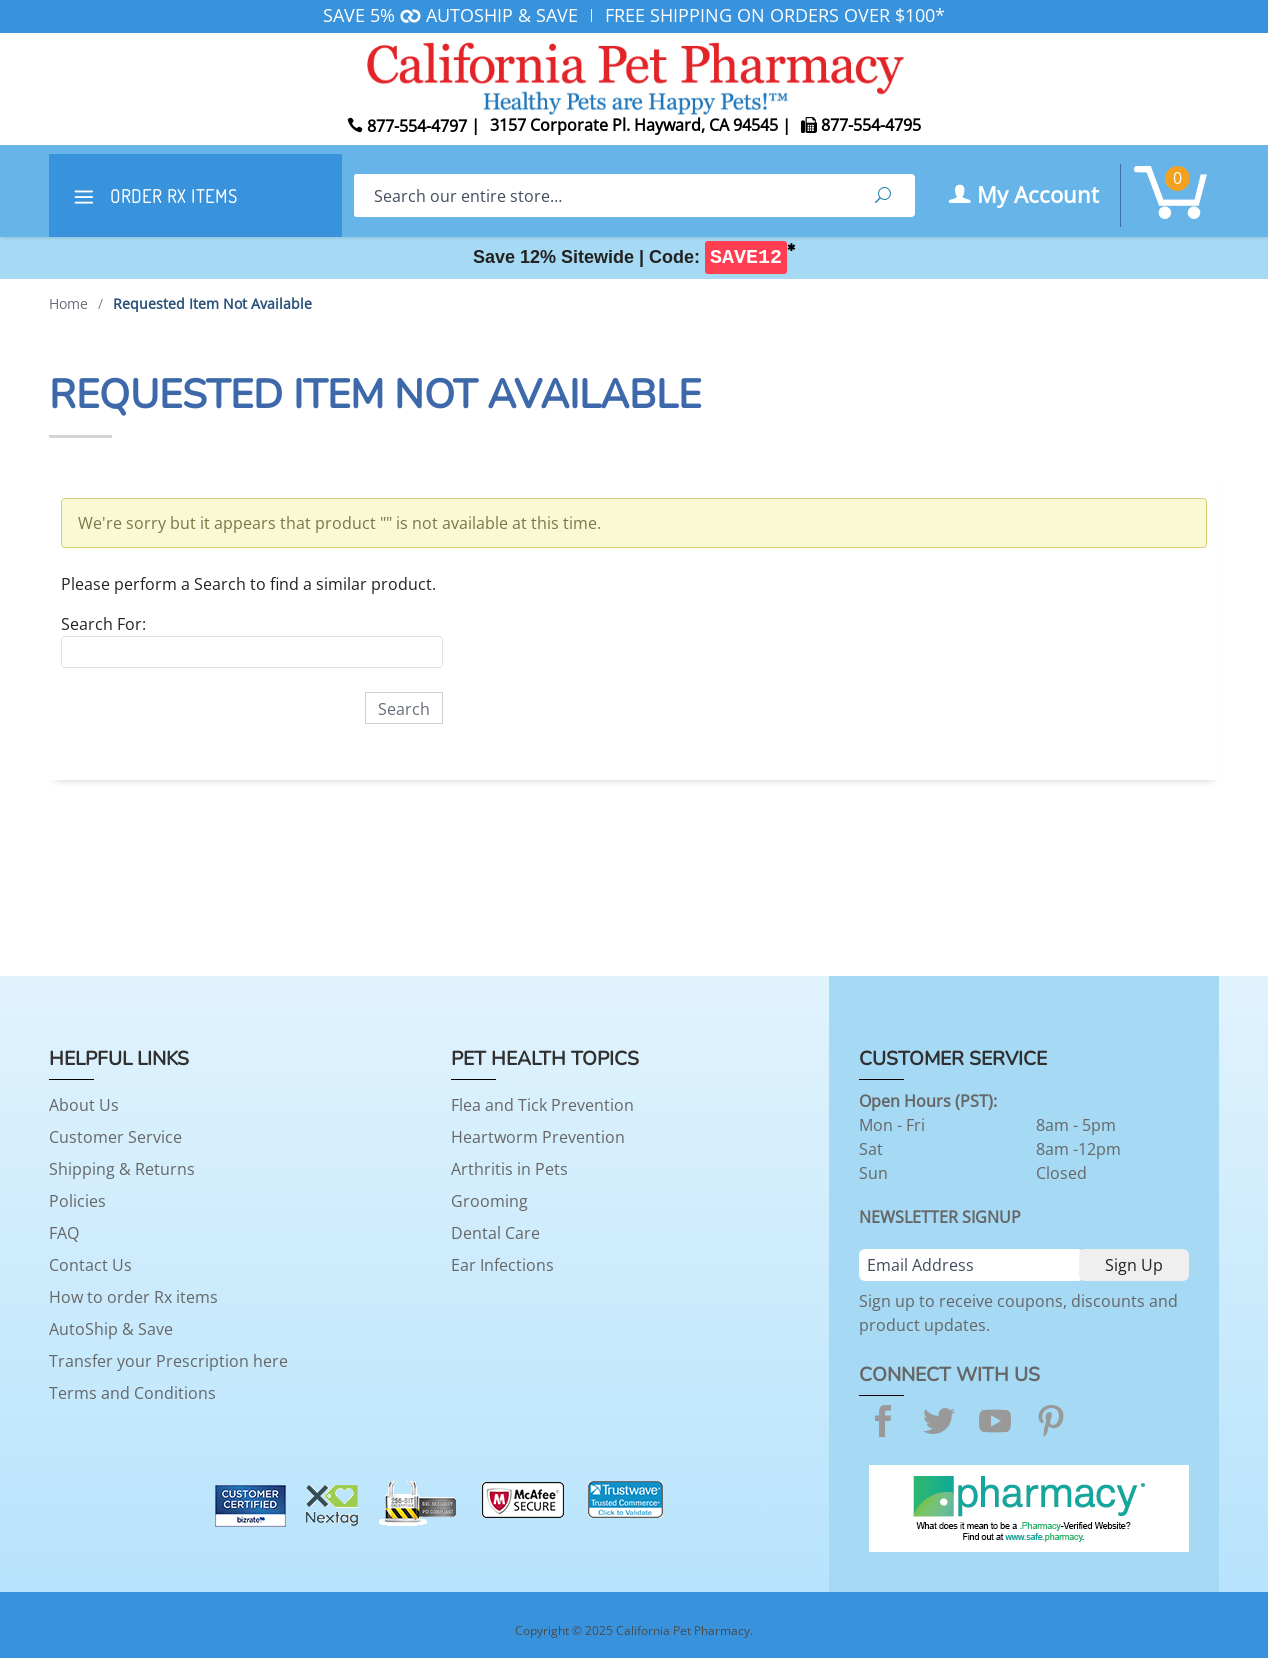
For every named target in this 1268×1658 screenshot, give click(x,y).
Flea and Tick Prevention (542, 1105)
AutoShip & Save (111, 1329)
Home (68, 303)
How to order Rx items (133, 1297)
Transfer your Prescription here (168, 1361)
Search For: (103, 624)
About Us (84, 1105)
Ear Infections (502, 1265)
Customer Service (115, 1137)
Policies (77, 1201)
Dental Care (495, 1233)
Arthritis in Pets (509, 1169)
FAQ (64, 1233)
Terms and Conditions (132, 1393)
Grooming (489, 1201)
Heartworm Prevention (538, 1137)
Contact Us (90, 1265)
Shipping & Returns (122, 1169)
